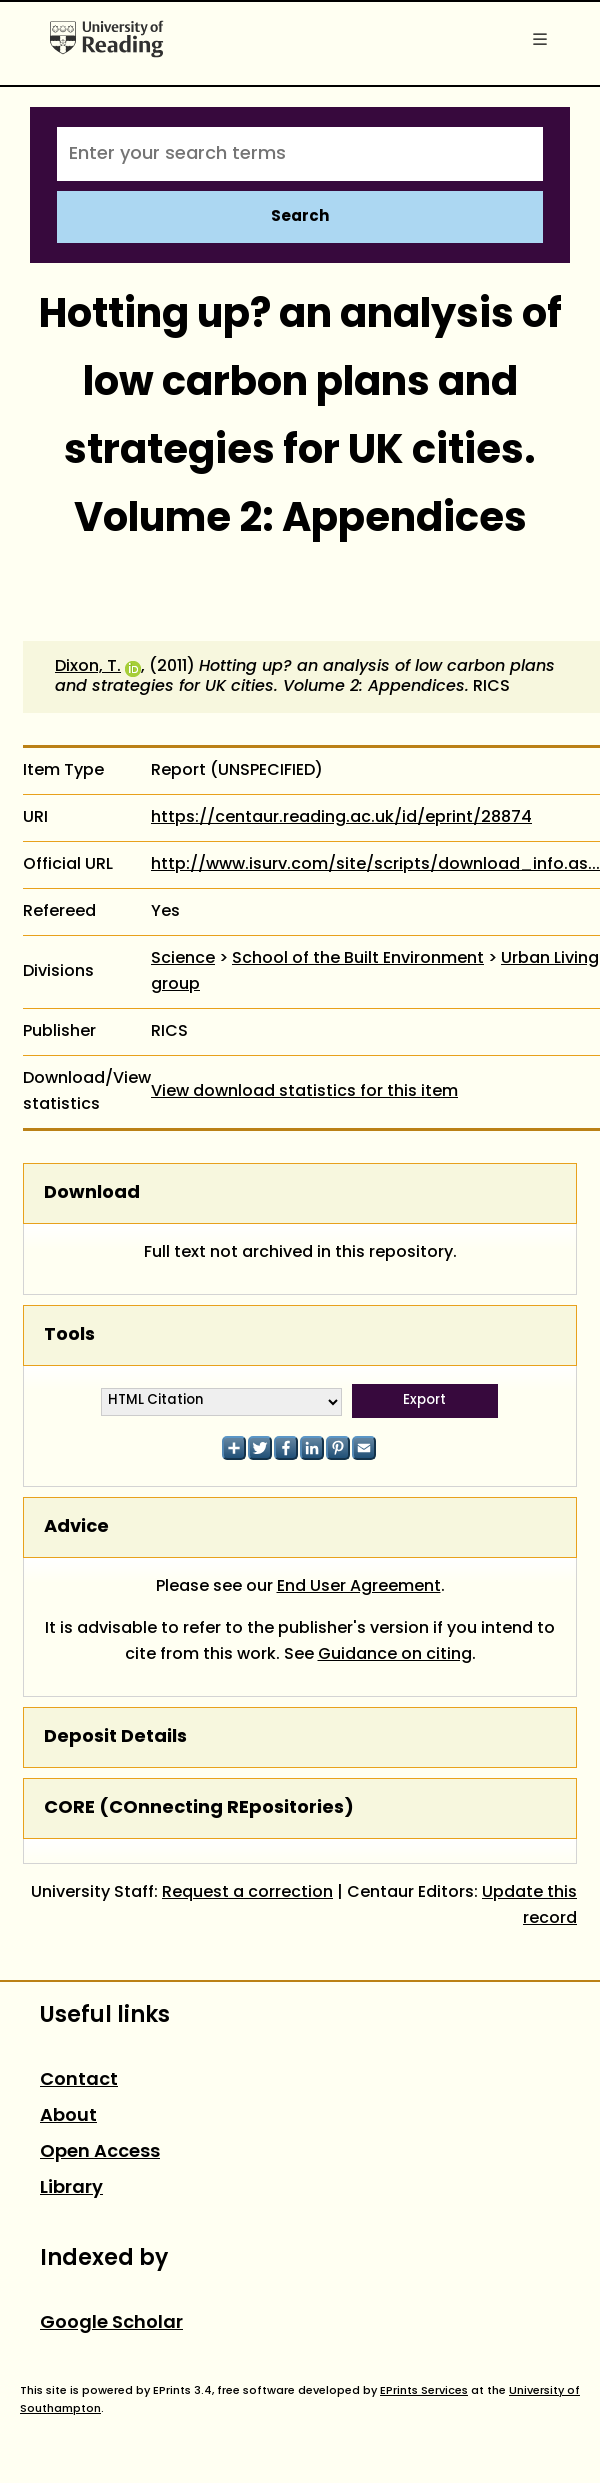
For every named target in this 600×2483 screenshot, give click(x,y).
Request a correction (247, 1893)
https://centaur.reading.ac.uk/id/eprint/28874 (341, 818)
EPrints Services (424, 2391)
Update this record (529, 1906)
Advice (76, 1527)
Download (92, 1193)
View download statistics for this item (304, 1092)
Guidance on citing (395, 1655)
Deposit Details (115, 1737)
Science (183, 959)
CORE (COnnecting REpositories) (199, 1808)
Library (71, 2188)
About (68, 2116)
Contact (79, 2080)
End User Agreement (359, 1587)
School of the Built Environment (358, 959)
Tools (69, 1335)
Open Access (100, 2152)
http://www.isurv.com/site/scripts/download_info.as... (375, 865)
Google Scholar (111, 2323)
